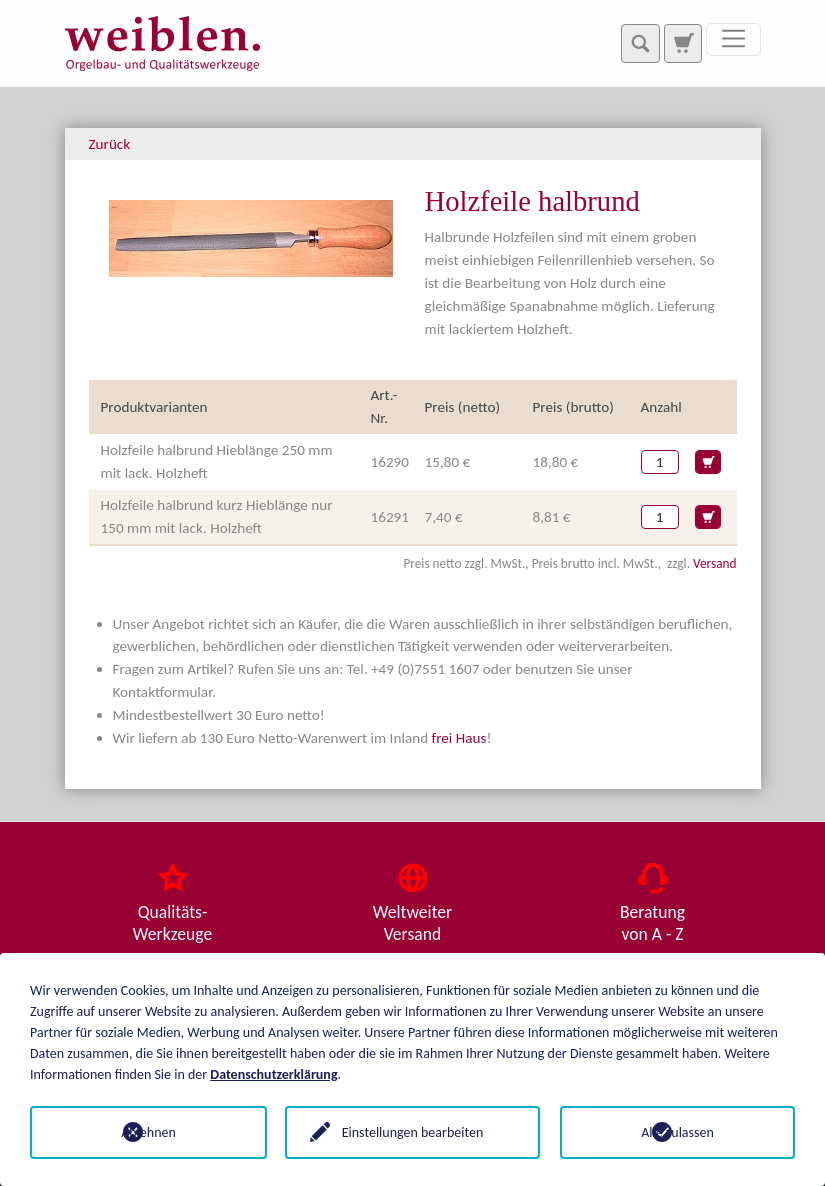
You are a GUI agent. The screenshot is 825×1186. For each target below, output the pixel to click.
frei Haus (459, 738)
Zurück (110, 144)
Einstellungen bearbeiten (413, 1132)
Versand (714, 563)
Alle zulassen (677, 1132)
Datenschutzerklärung (273, 1074)
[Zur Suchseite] (683, 43)
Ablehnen (147, 1132)
